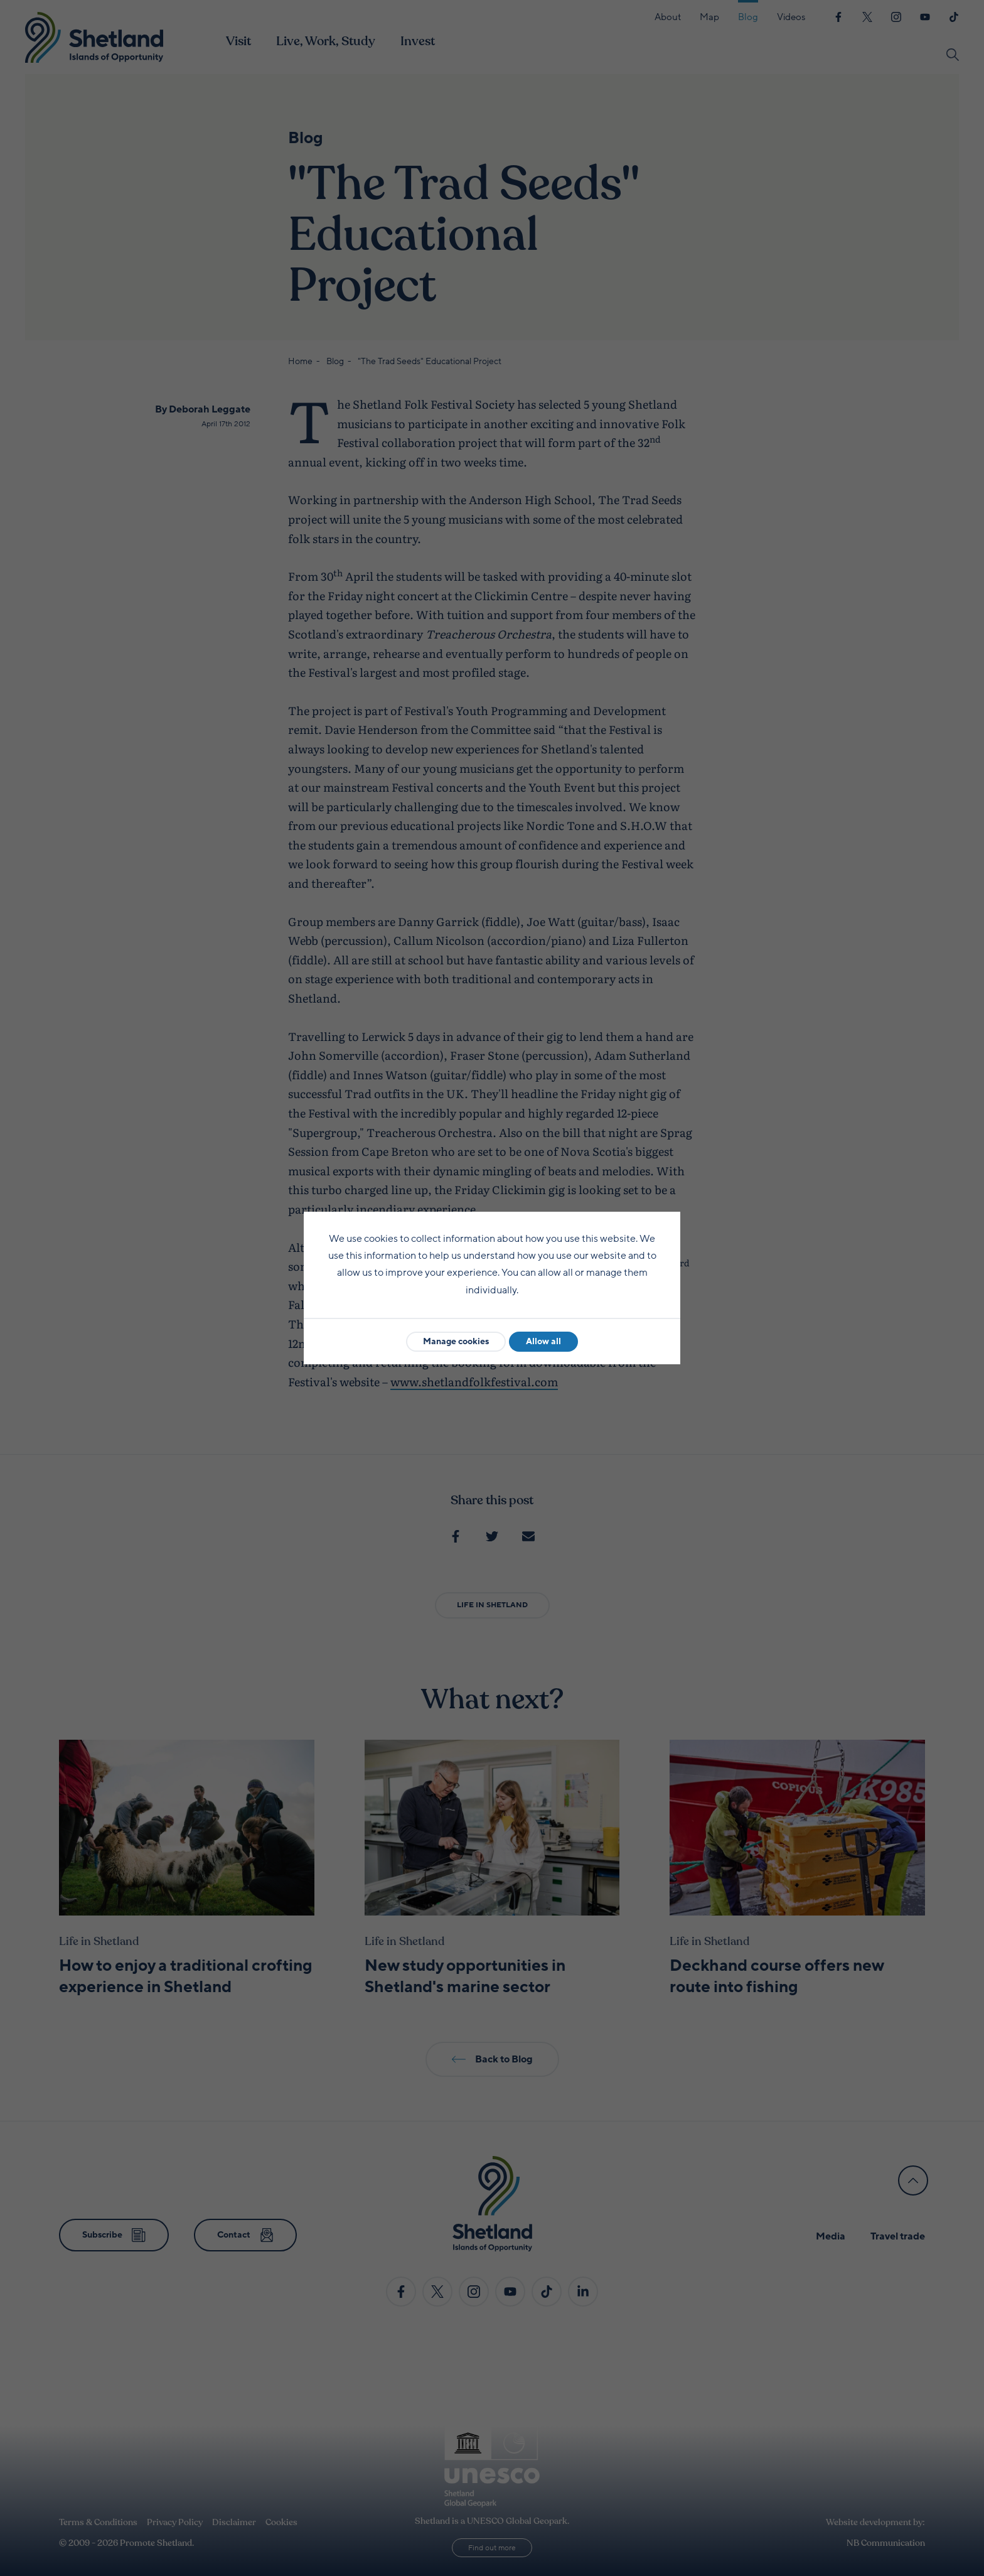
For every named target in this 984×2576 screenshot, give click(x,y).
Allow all (543, 1341)
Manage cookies (456, 1341)
